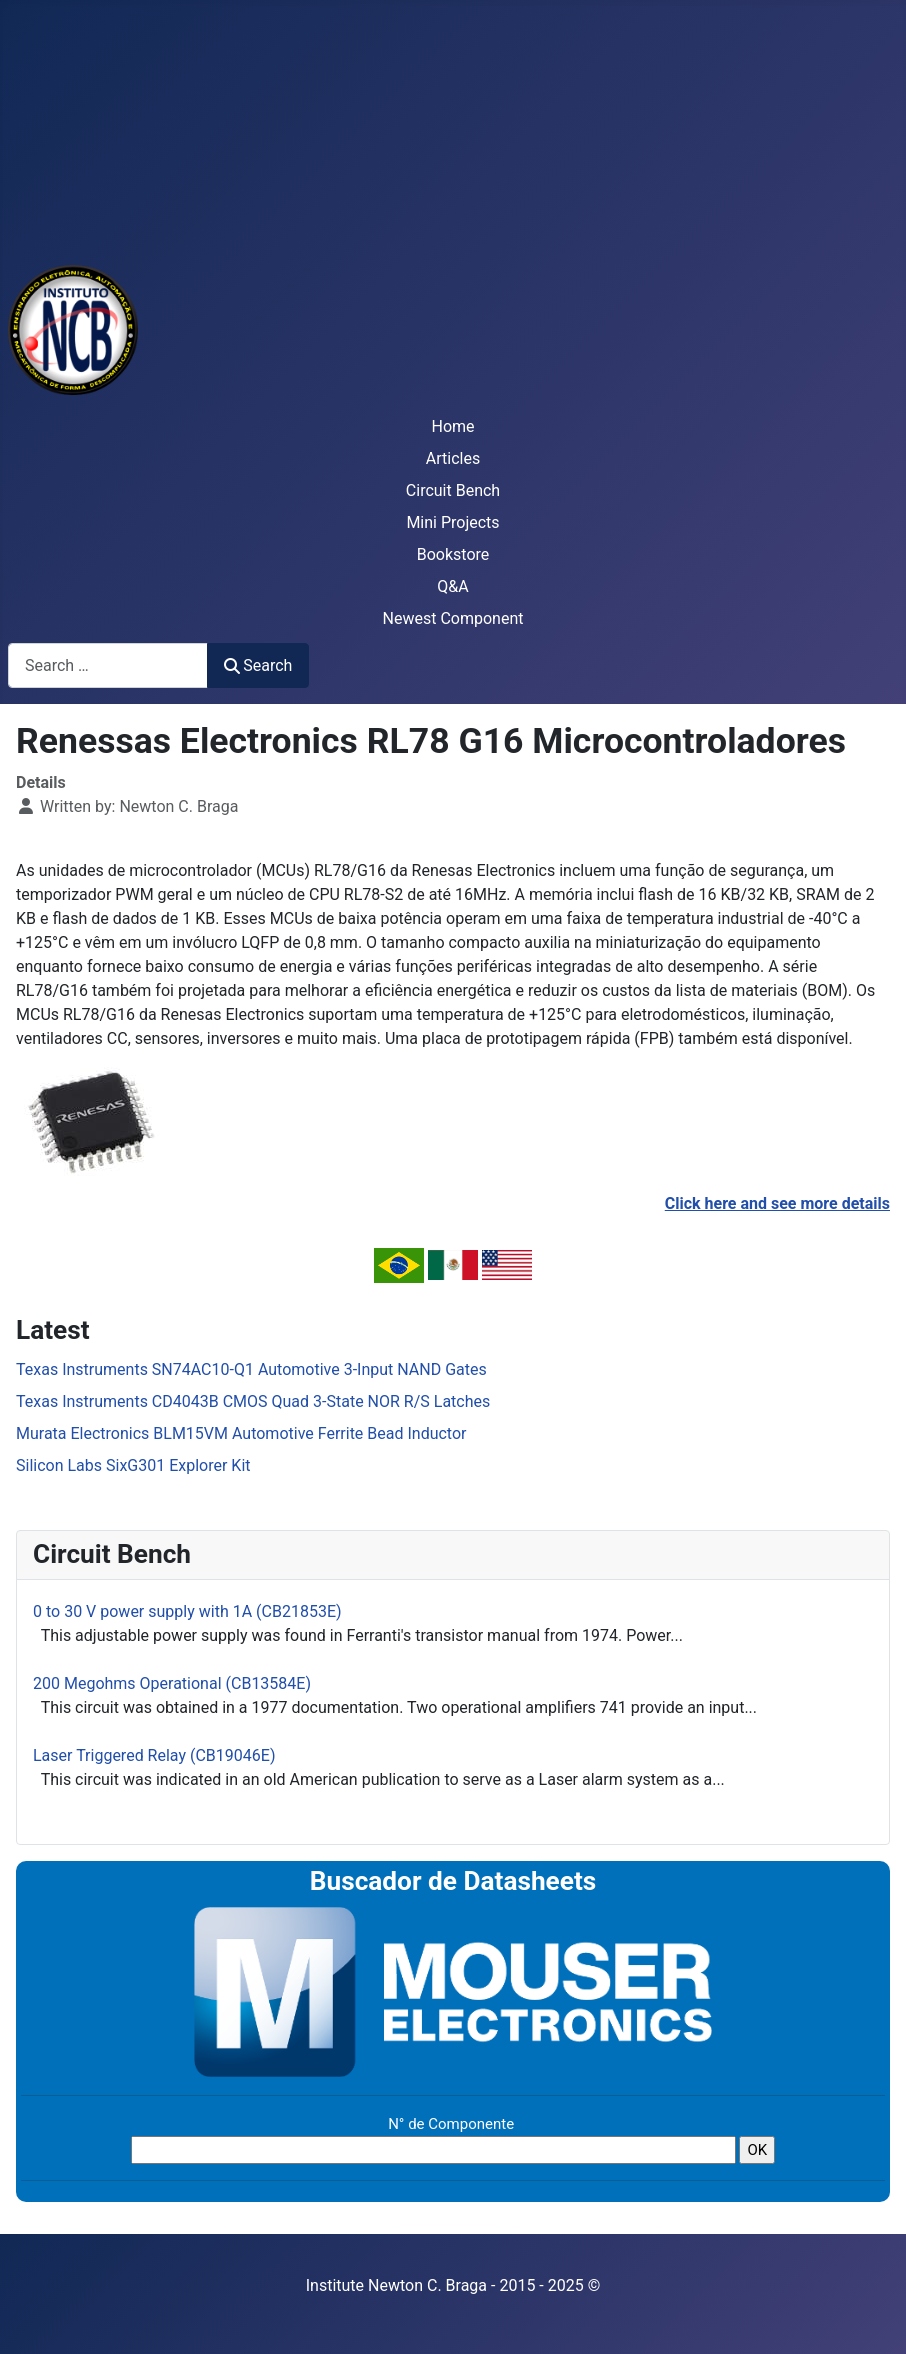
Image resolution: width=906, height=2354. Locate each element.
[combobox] (108, 665)
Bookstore (453, 554)
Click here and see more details (777, 1203)
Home (452, 426)
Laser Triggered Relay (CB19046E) (154, 1755)
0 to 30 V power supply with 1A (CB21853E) (187, 1611)
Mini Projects (452, 522)
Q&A (452, 586)
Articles (453, 458)
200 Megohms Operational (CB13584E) (172, 1683)
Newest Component (453, 618)
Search (258, 665)
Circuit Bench (453, 490)
